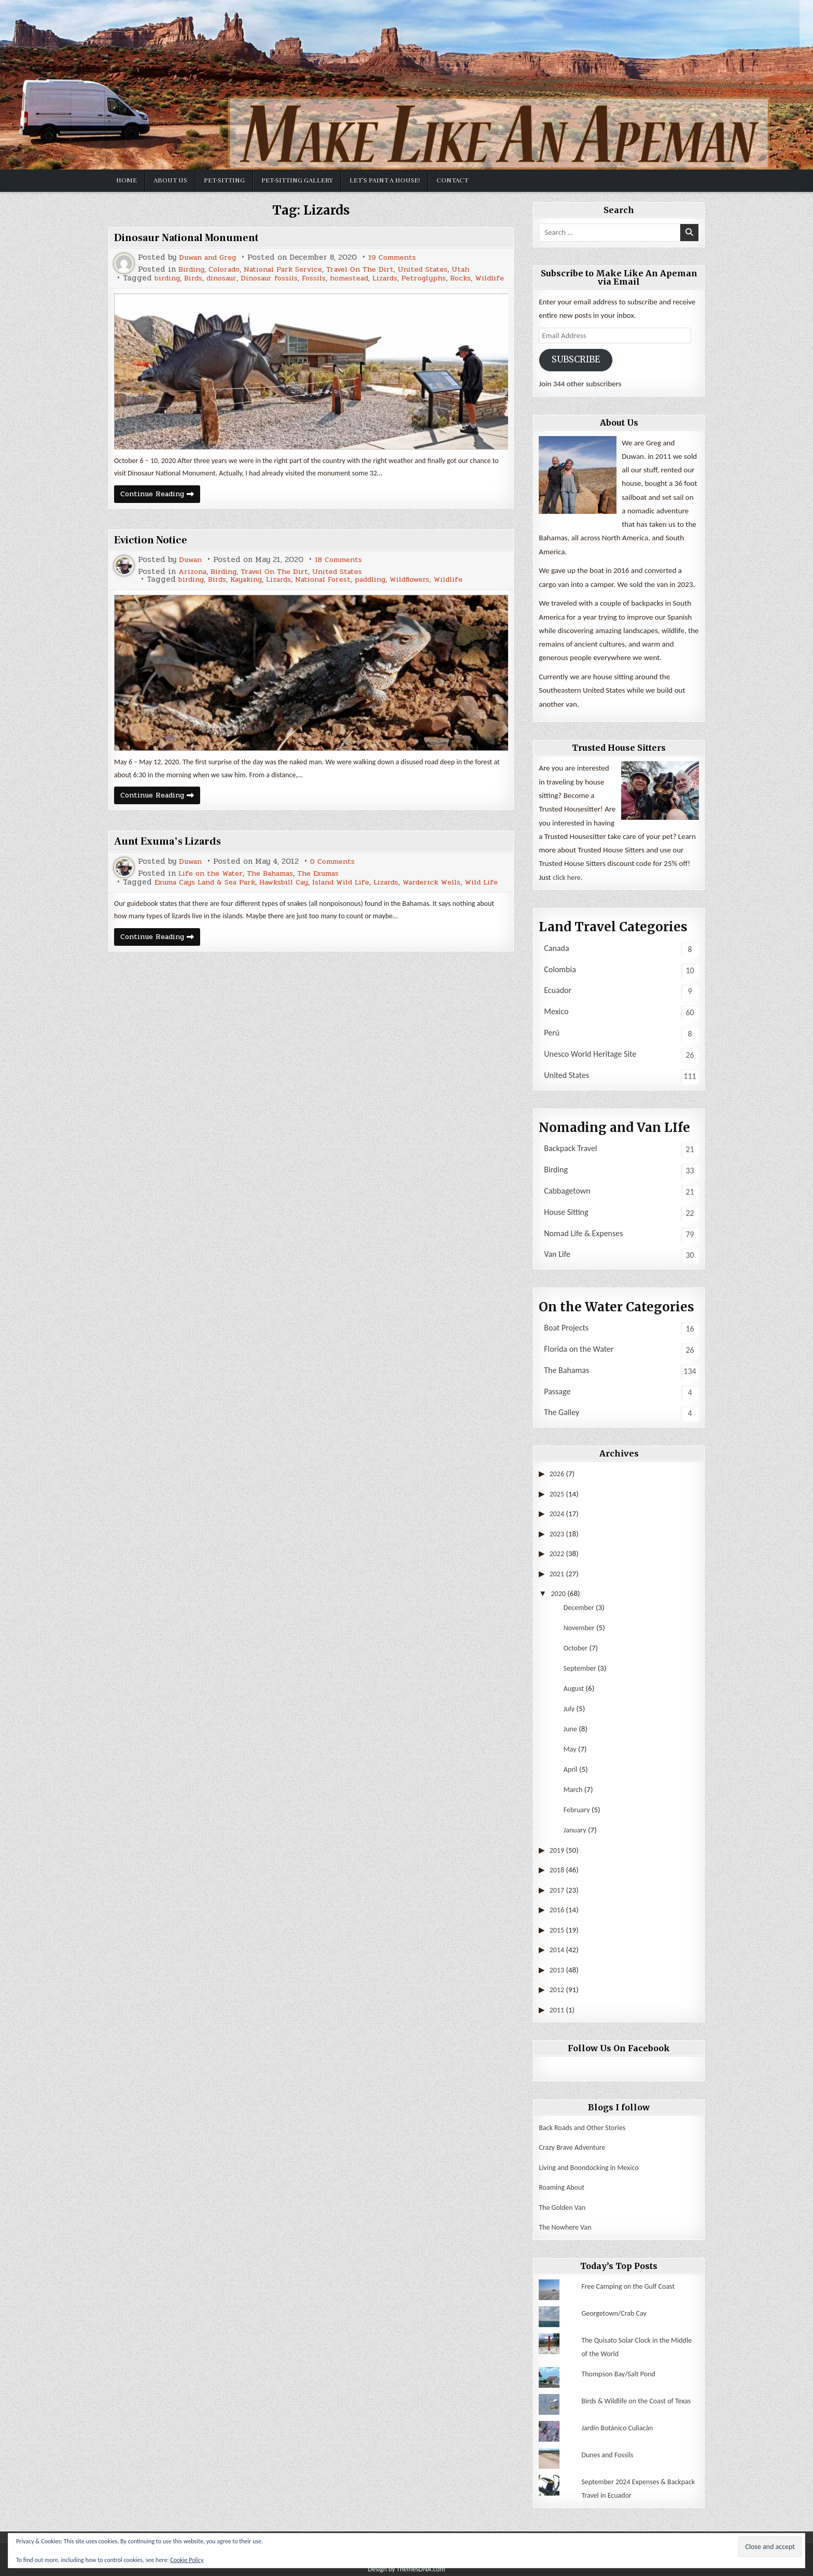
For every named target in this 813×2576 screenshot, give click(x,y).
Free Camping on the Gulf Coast (631, 2283)
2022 (557, 1553)
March (574, 1788)
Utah (488, 269)
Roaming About (563, 2185)
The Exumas (330, 886)
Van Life (557, 1254)
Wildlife (130, 286)
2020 (559, 1593)
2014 (557, 1948)
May (571, 1748)
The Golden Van (563, 2204)
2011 (557, 2007)
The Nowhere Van (567, 2224)
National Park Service (294, 269)
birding (169, 278)
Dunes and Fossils (609, 2451)
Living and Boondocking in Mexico (592, 2164)
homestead (371, 278)
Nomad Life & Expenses (583, 1233)
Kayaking (253, 590)
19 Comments (400, 257)
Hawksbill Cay (297, 895)
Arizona (193, 582)
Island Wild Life (360, 895)
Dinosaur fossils (282, 278)
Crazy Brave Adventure (574, 2145)
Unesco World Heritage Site (590, 1054)
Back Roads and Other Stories (585, 2125)
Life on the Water (213, 886)
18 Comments (343, 570)
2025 (557, 1494)
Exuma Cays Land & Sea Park (210, 895)
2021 (557, 1573)
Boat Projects (566, 1328)
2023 (557, 1533)
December (580, 1606)
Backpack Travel (570, 1149)
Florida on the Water (578, 1349)
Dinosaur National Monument (194, 237)
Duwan (191, 570)
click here (568, 877)
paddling (393, 590)
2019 (557, 1849)
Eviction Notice (154, 549)
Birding (192, 269)
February (578, 1808)
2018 (557, 1869)
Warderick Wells (461, 895)
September (581, 1667)
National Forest (340, 590)
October (577, 1646)
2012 (557, 1988)
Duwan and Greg (211, 257)
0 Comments (337, 874)
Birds (198, 278)
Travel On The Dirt (378, 269)
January (576, 1828)
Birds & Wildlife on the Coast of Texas (639, 2397)
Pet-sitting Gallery (297, 180)
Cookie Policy (186, 2560)
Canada (556, 948)
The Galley (561, 1413)
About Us (170, 180)
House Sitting (566, 1212)
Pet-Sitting (224, 180)
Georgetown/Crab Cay (616, 2310)
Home (126, 180)
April (571, 1768)
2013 (557, 1968)
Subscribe (576, 360)
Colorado (229, 269)
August (574, 1687)
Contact (452, 180)
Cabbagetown (567, 1191)
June (571, 1727)
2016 (557, 1908)
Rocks (493, 278)
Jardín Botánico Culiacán (619, 2424)
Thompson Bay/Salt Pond (621, 2370)
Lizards (411, 278)
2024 (557, 1513)
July (570, 1707)
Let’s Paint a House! (384, 180)
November (580, 1626)
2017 (557, 1889)
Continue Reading (163, 505)
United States (446, 269)
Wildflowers (437, 590)
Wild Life (132, 902)
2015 (557, 1928)
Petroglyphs (454, 278)
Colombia (560, 969)
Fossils (331, 278)
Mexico (556, 1011)
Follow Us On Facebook (619, 2046)
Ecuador (557, 991)
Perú (551, 1033)
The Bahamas (278, 886)
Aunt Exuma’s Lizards (173, 853)
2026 (557, 1474)
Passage (557, 1391)
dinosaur (229, 278)
